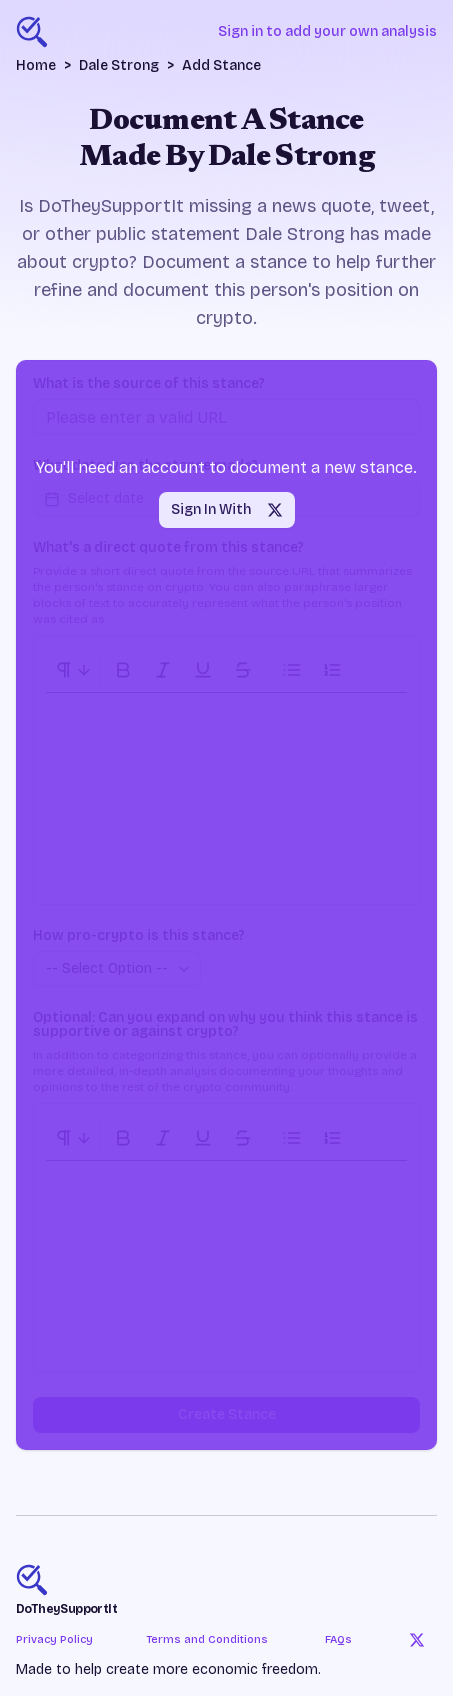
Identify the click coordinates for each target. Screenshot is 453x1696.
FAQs (338, 1639)
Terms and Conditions (207, 1639)
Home (36, 65)
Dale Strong (119, 65)
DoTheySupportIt (66, 1609)
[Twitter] (417, 1640)
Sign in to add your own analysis (327, 31)
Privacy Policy (54, 1639)
